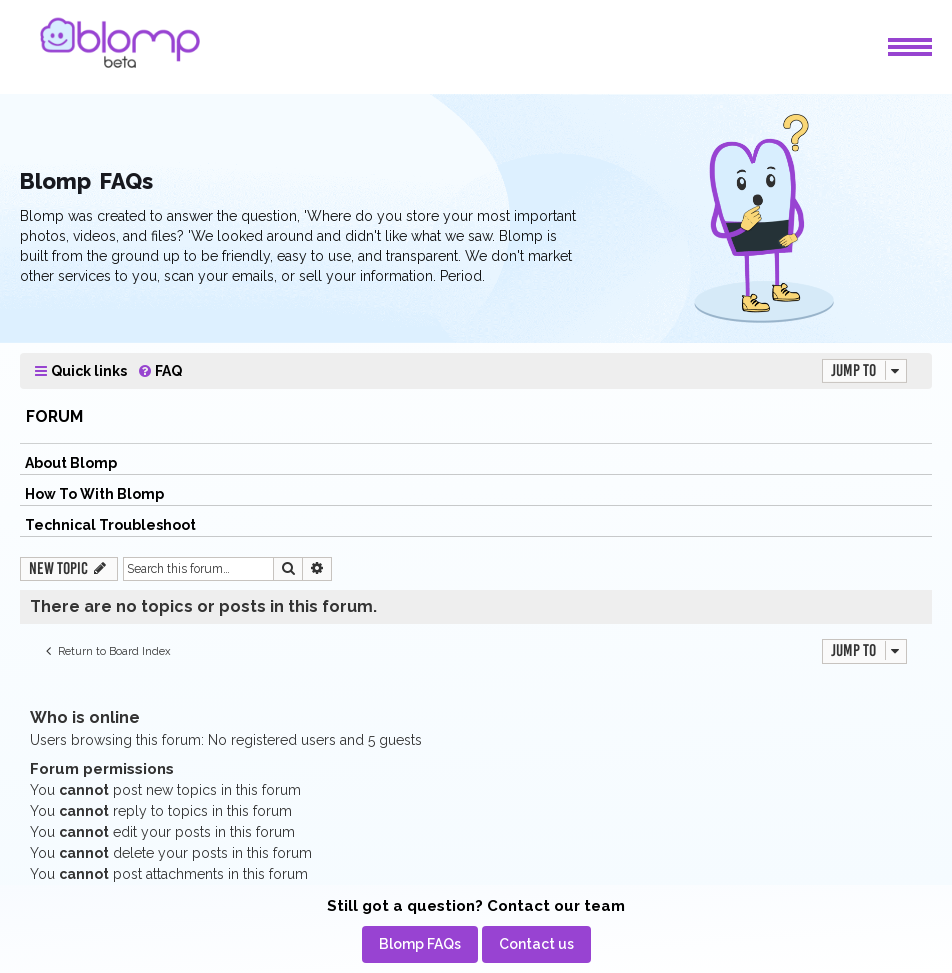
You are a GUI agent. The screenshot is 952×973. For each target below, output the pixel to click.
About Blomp (71, 463)
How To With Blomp (94, 494)
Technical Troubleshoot (110, 525)
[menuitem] (159, 371)
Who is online (85, 717)
